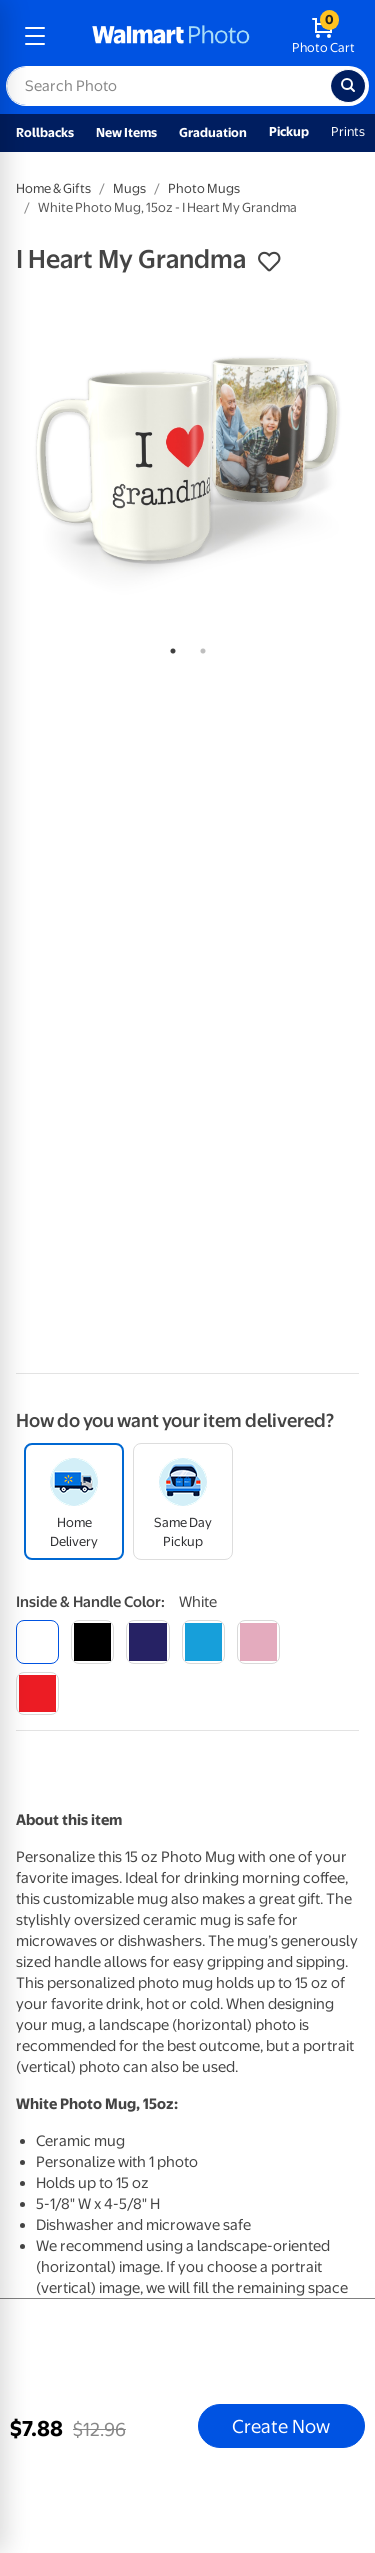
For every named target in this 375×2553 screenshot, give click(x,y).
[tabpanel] (187, 459)
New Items (126, 132)
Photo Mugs (204, 188)
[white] (37, 1641)
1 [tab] (169, 647)
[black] (92, 1641)
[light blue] (203, 1641)
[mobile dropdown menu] (35, 36)
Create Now (281, 2426)
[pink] (258, 1641)
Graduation (213, 132)
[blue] (147, 1641)
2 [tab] (199, 647)
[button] (269, 262)
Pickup (289, 131)
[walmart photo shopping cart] (323, 36)
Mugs (129, 188)
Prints (348, 131)
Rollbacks (45, 132)
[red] (37, 1693)
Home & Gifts (53, 188)
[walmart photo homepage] (171, 36)
